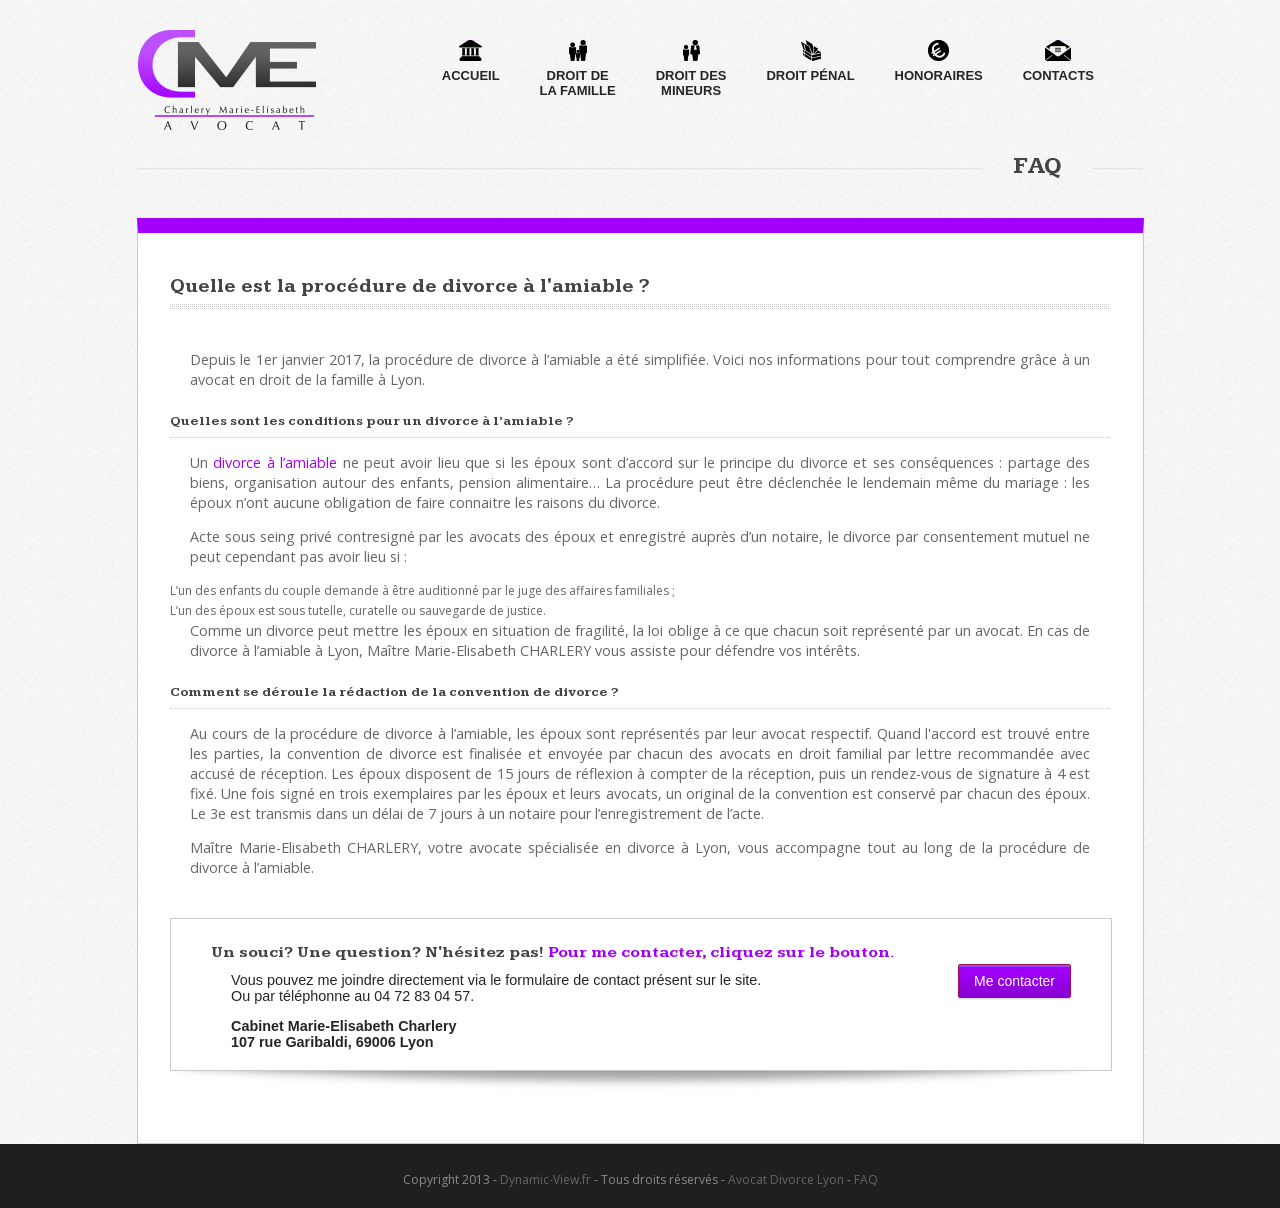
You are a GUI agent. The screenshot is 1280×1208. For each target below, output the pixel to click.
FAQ (866, 1179)
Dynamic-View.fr (545, 1179)
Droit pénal (810, 61)
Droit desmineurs (691, 69)
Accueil (471, 61)
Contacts (1058, 61)
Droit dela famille (578, 69)
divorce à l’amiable (275, 462)
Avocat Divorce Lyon (786, 1179)
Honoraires (939, 61)
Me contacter (1014, 981)
